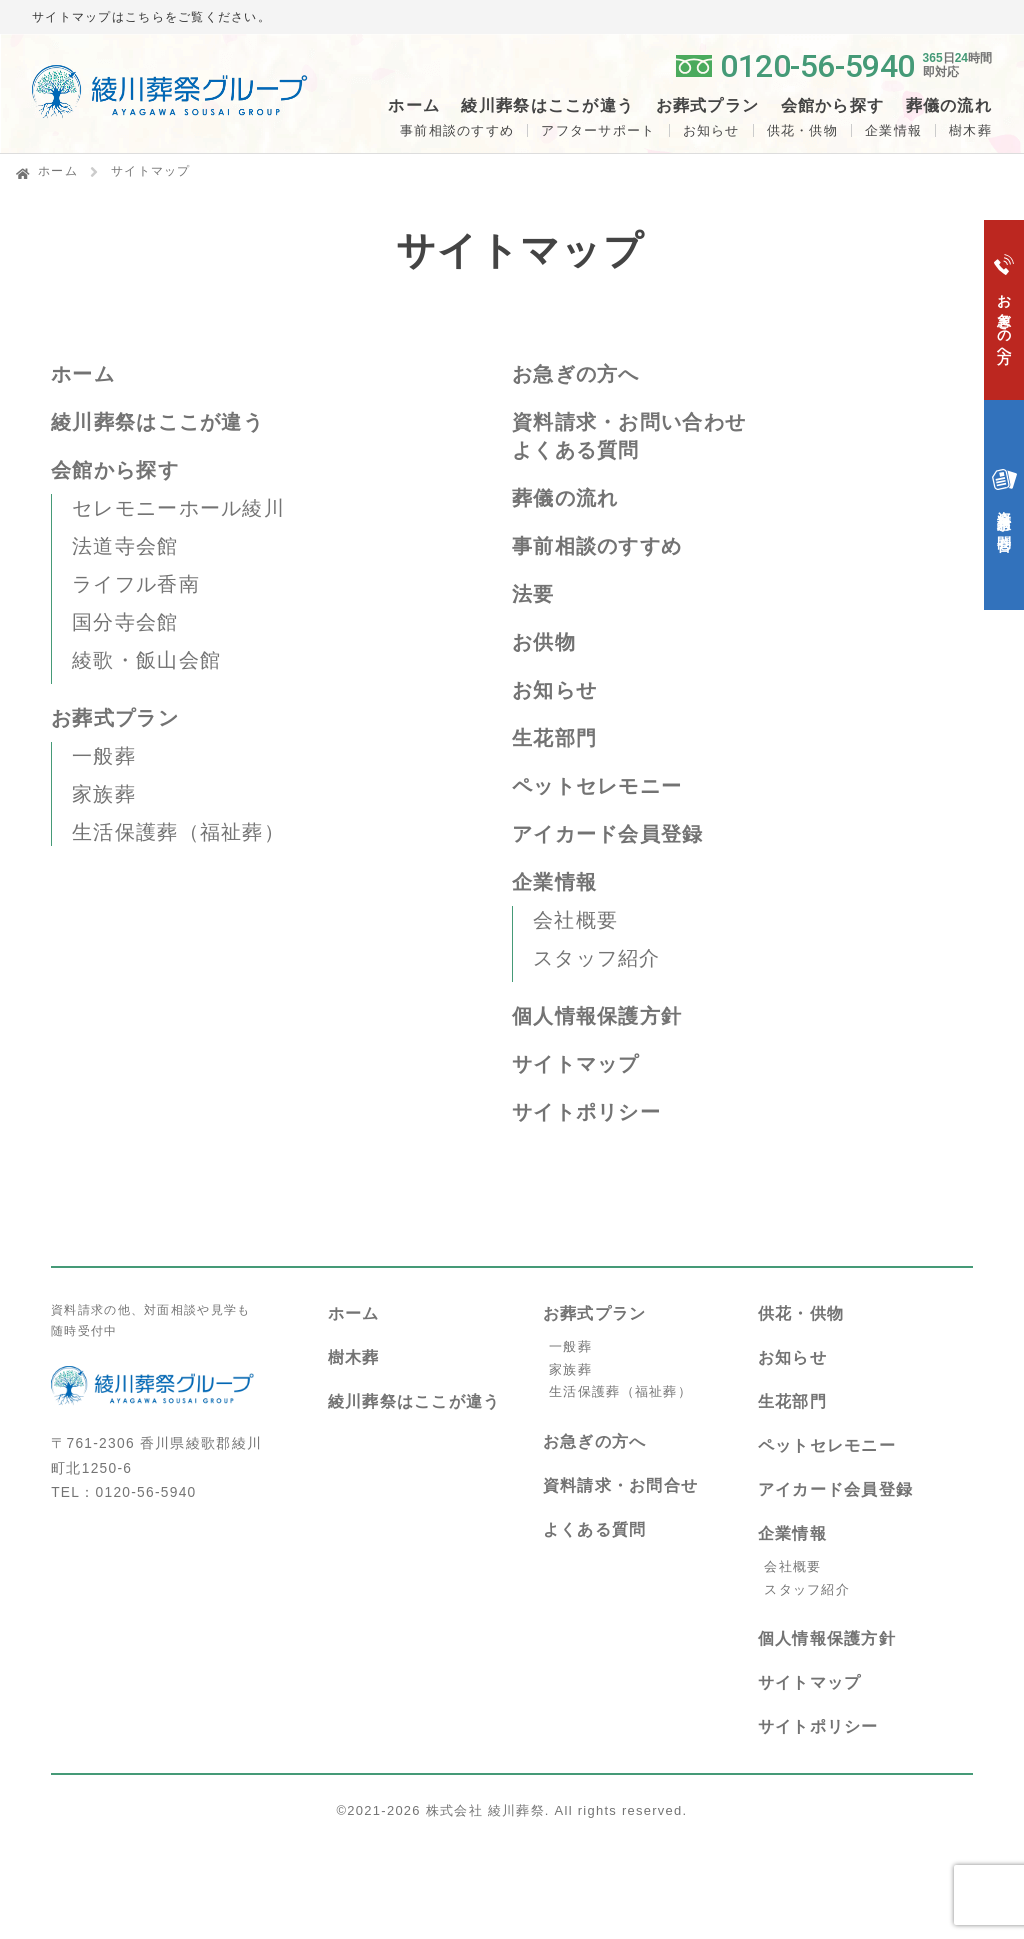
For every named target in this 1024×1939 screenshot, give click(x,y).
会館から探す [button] (833, 106)
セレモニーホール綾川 (178, 508)
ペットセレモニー (597, 786)
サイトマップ (576, 1064)
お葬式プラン (115, 718)
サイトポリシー (586, 1112)
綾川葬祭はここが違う (157, 422)
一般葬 (104, 756)
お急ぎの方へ (576, 374)
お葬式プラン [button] (708, 106)
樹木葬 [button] (970, 130)
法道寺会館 (125, 546)
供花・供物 (802, 130)
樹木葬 (354, 1357)
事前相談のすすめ (457, 130)
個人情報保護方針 (597, 1016)
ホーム (414, 106)
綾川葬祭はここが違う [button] (547, 106)
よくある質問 (576, 450)
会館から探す (115, 470)
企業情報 (893, 130)
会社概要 (575, 920)
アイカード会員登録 (608, 834)
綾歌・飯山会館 (146, 660)
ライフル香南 (136, 584)
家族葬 (104, 794)
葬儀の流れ (949, 106)
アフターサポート (598, 130)
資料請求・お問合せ (621, 1485)
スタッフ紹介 (597, 958)
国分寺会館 (125, 622)
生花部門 (554, 738)
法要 (533, 594)
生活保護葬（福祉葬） (178, 832)
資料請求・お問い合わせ (629, 422)
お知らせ (711, 130)
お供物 (544, 642)
